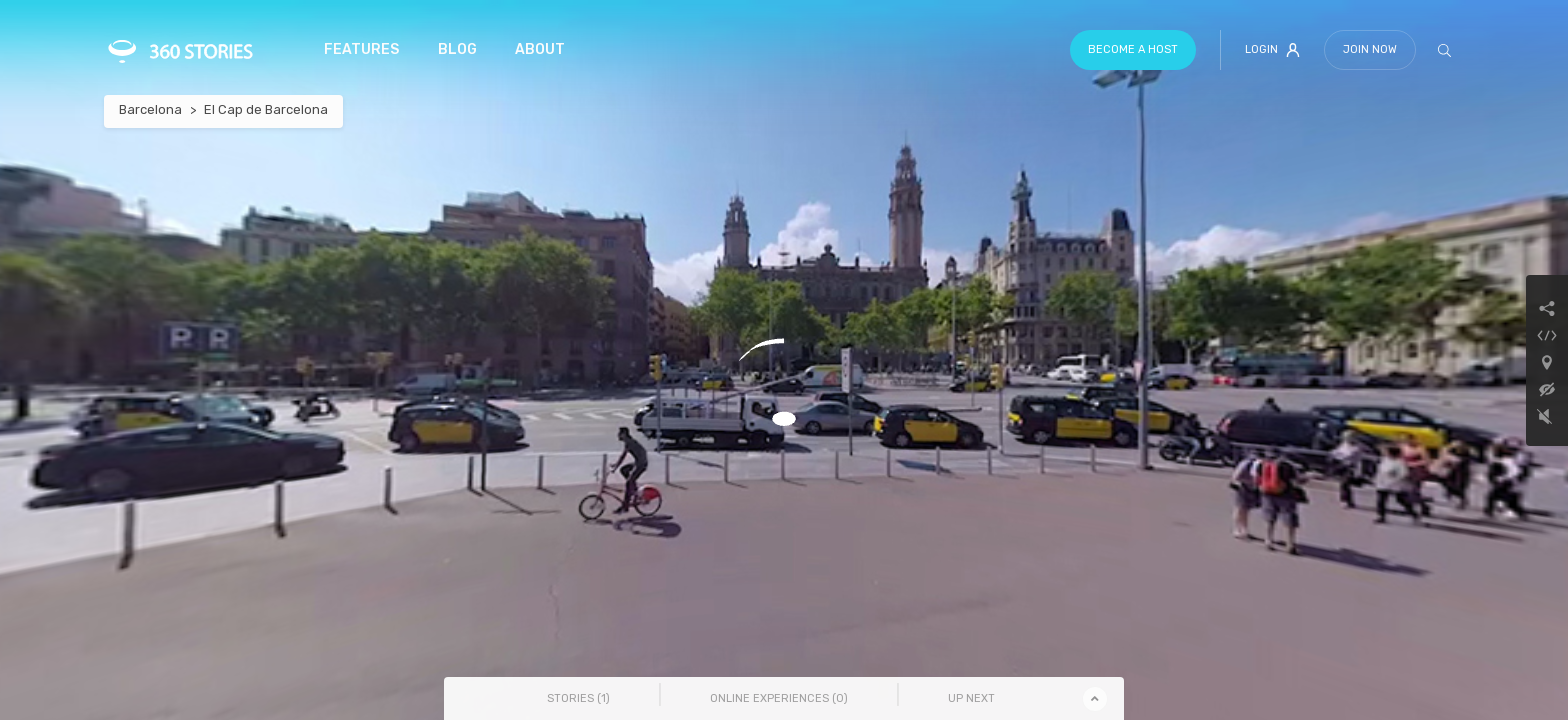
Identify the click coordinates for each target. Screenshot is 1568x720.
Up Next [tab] (971, 698)
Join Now (1370, 49)
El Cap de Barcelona (266, 109)
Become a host (1133, 49)
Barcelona (150, 109)
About (540, 49)
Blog (457, 49)
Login (1272, 50)
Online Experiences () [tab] (779, 698)
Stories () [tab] (578, 698)
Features (361, 49)
